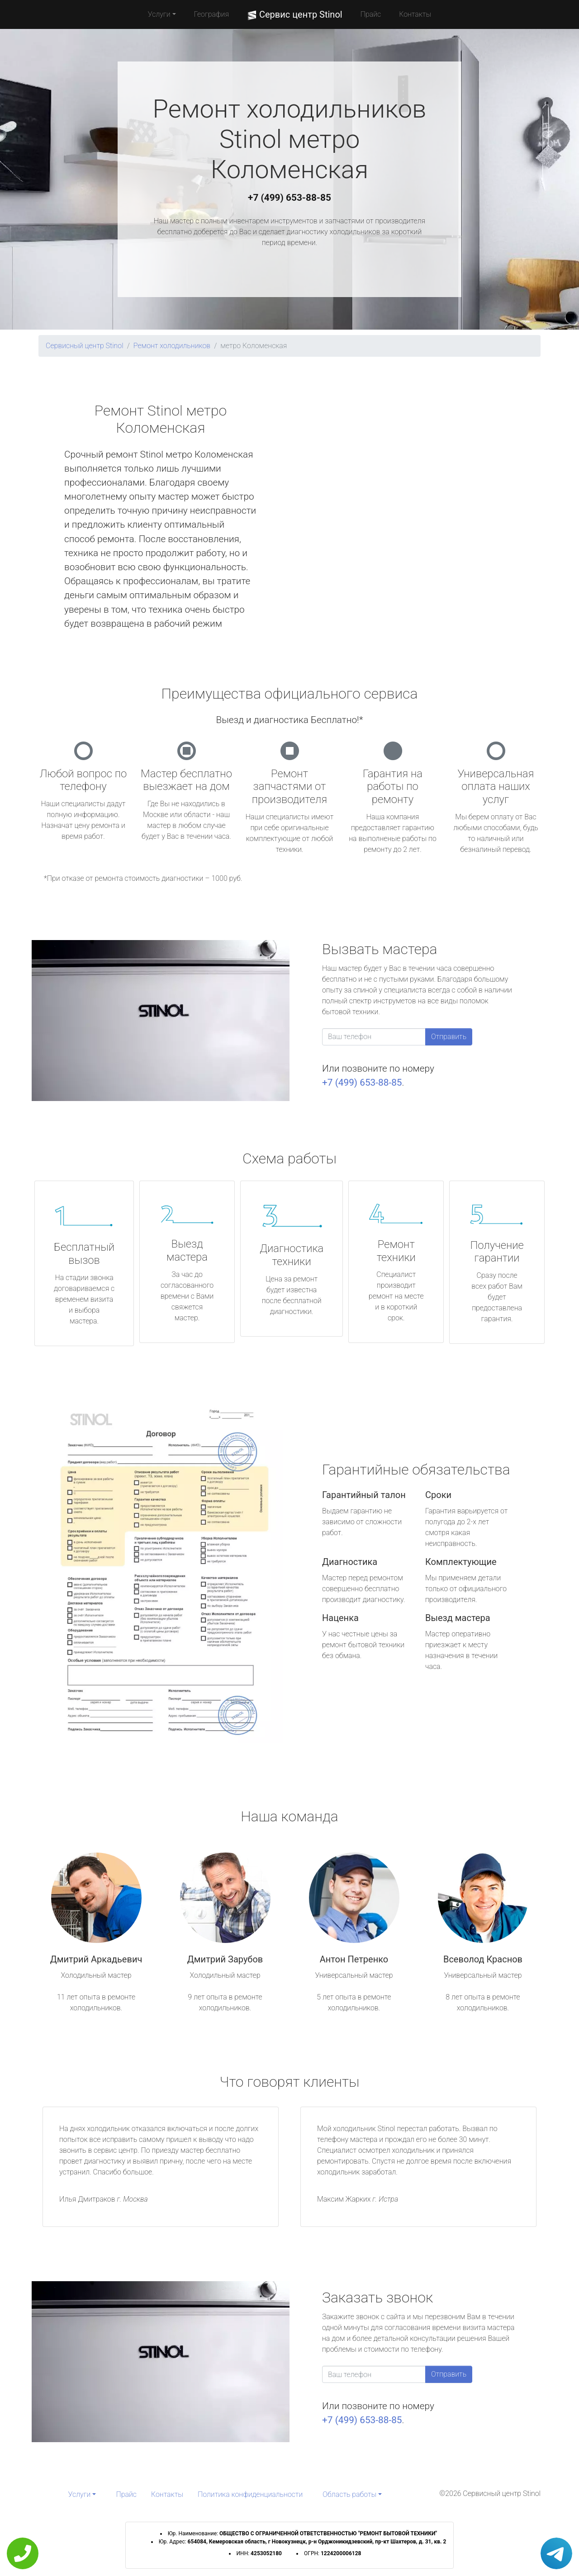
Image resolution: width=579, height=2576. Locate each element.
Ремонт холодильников (171, 345)
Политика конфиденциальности (250, 2494)
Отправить (448, 1036)
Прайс (371, 14)
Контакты (415, 14)
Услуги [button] (159, 14)
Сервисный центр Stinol (84, 345)
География (211, 14)
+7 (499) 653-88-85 (289, 197)
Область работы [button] (349, 2494)
